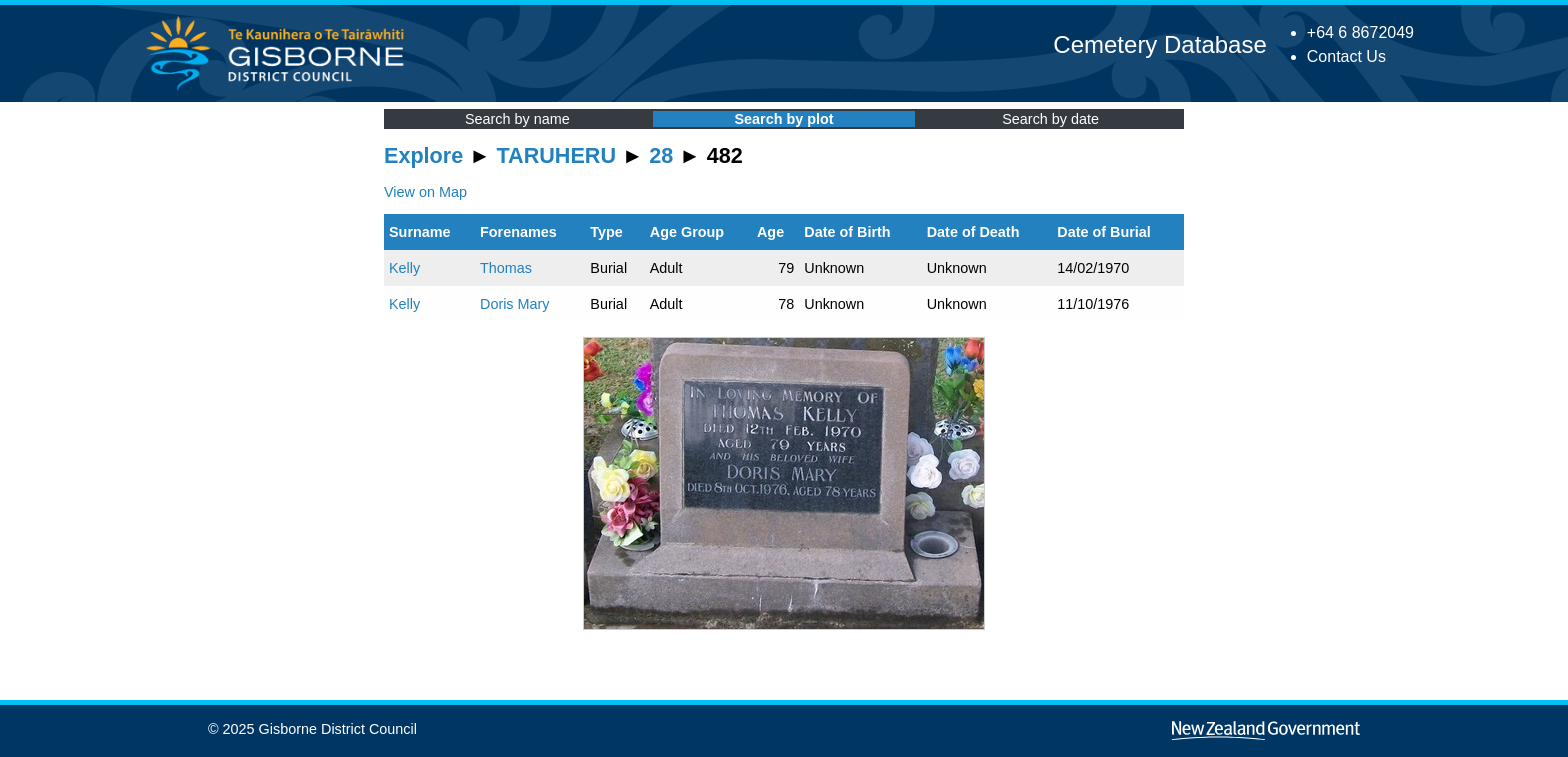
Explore (423, 155)
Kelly (404, 268)
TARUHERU (556, 155)
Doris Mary (515, 304)
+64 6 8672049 (1360, 32)
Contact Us (1346, 56)
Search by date (1050, 119)
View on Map (425, 192)
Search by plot (783, 119)
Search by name (517, 119)
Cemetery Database (1159, 44)
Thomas (506, 268)
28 (661, 155)
